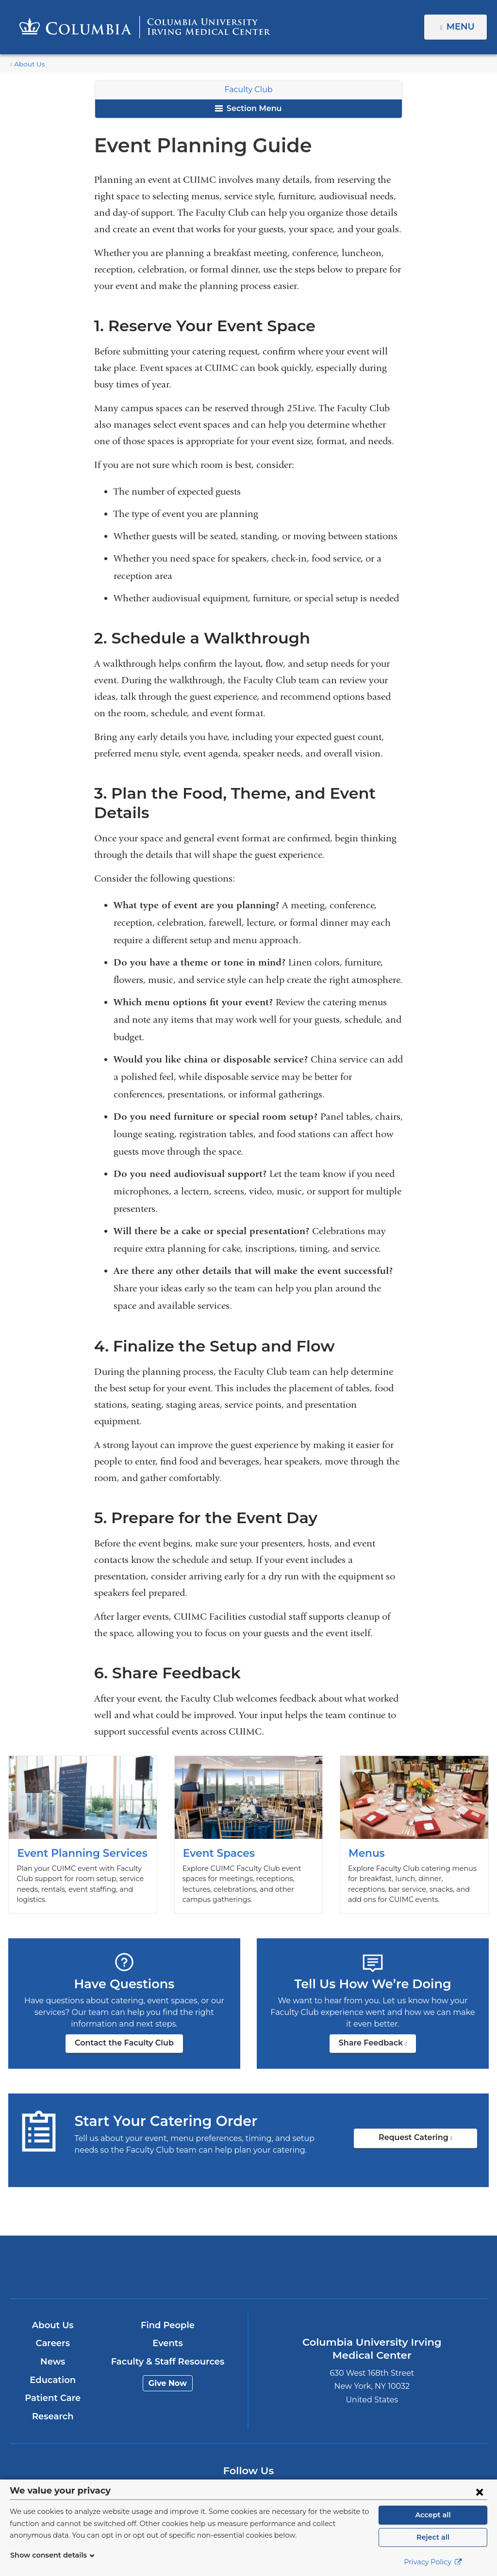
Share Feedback (377, 2046)
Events (167, 2343)
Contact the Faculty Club (124, 2043)
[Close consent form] (479, 2491)
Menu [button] (462, 27)
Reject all (432, 2537)
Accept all (432, 2515)
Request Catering (429, 2141)
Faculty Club (248, 89)
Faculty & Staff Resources (168, 2362)
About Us (27, 64)
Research (52, 2416)
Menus (414, 1835)
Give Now (167, 2383)
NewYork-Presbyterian (326, 2273)
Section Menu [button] (248, 108)
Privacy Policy (433, 2562)
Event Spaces (249, 1835)
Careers (52, 2343)
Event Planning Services (83, 1835)
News (52, 2362)
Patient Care (52, 2398)
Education (53, 2380)
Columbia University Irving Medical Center (170, 2266)
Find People (168, 2325)
